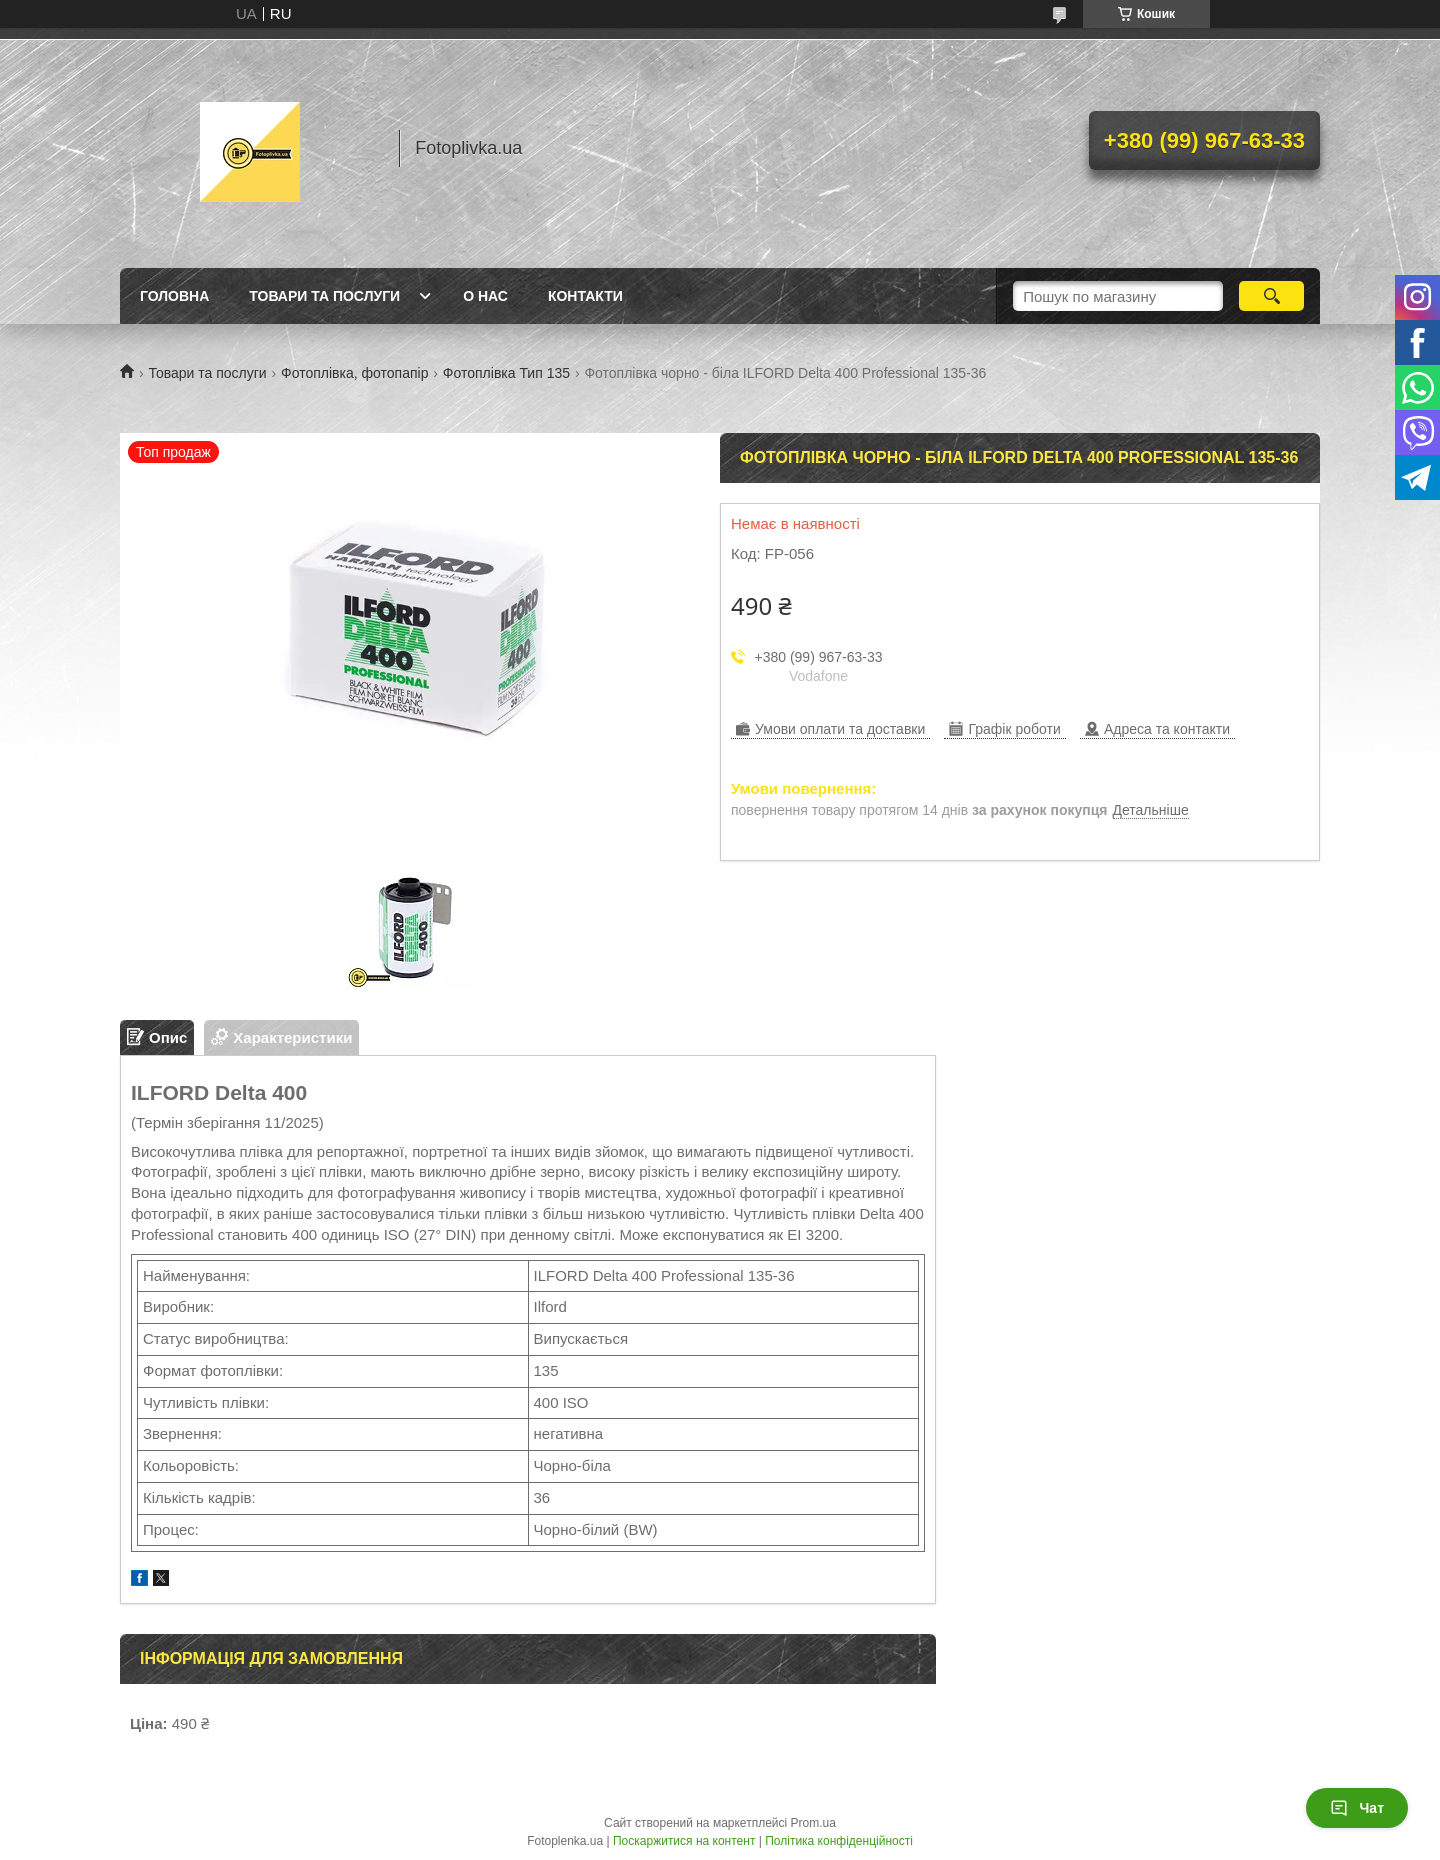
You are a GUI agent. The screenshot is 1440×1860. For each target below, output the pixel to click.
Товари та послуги (324, 296)
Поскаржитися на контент (684, 1841)
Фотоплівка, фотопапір (354, 373)
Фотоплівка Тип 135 (506, 373)
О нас (485, 296)
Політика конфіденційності (839, 1841)
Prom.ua (813, 1823)
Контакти (585, 296)
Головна (174, 296)
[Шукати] (1271, 296)
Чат (1357, 1808)
